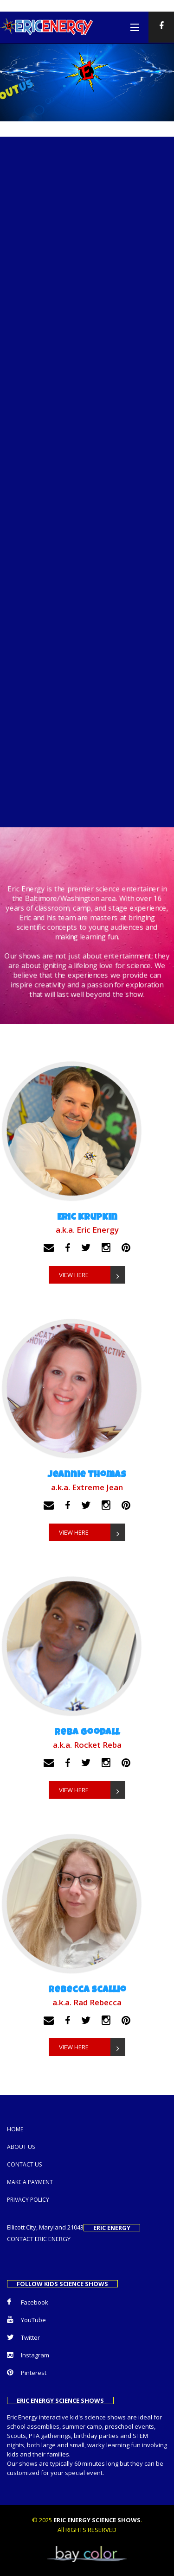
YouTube (26, 2320)
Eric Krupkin (87, 1217)
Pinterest (26, 2372)
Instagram (28, 2355)
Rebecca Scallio (87, 1990)
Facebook (27, 2302)
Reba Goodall (87, 1733)
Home (15, 2129)
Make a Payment (30, 2182)
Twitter (23, 2337)
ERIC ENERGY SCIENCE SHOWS (97, 2520)
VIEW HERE (92, 1275)
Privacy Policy (28, 2200)
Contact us (24, 2164)
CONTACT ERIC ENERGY (39, 2239)
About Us (21, 2147)
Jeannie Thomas (87, 1475)
